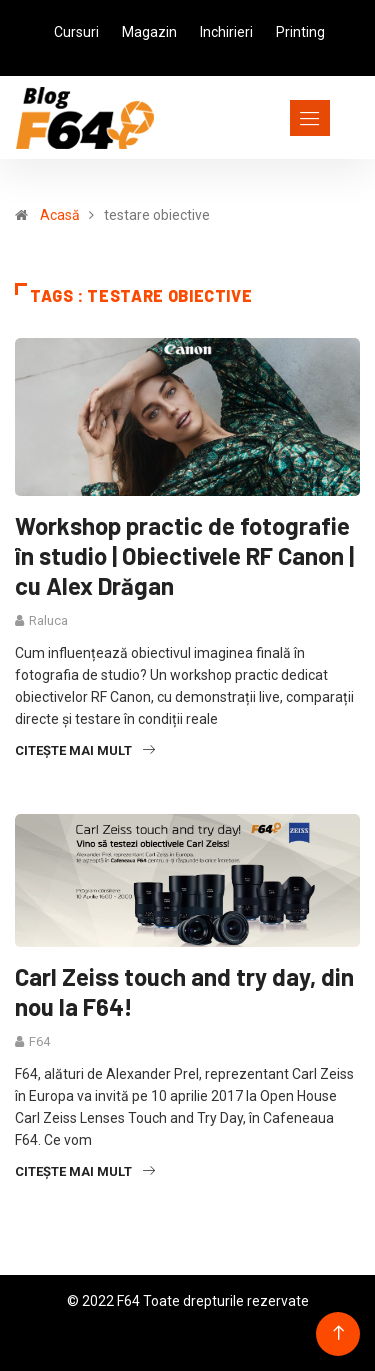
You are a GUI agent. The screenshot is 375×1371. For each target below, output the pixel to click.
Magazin (149, 32)
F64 (39, 1041)
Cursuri (76, 32)
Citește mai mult (85, 750)
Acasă (60, 215)
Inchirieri (226, 32)
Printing (300, 32)
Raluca (48, 620)
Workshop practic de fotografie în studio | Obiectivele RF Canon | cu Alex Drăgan (184, 555)
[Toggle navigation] (273, 118)
